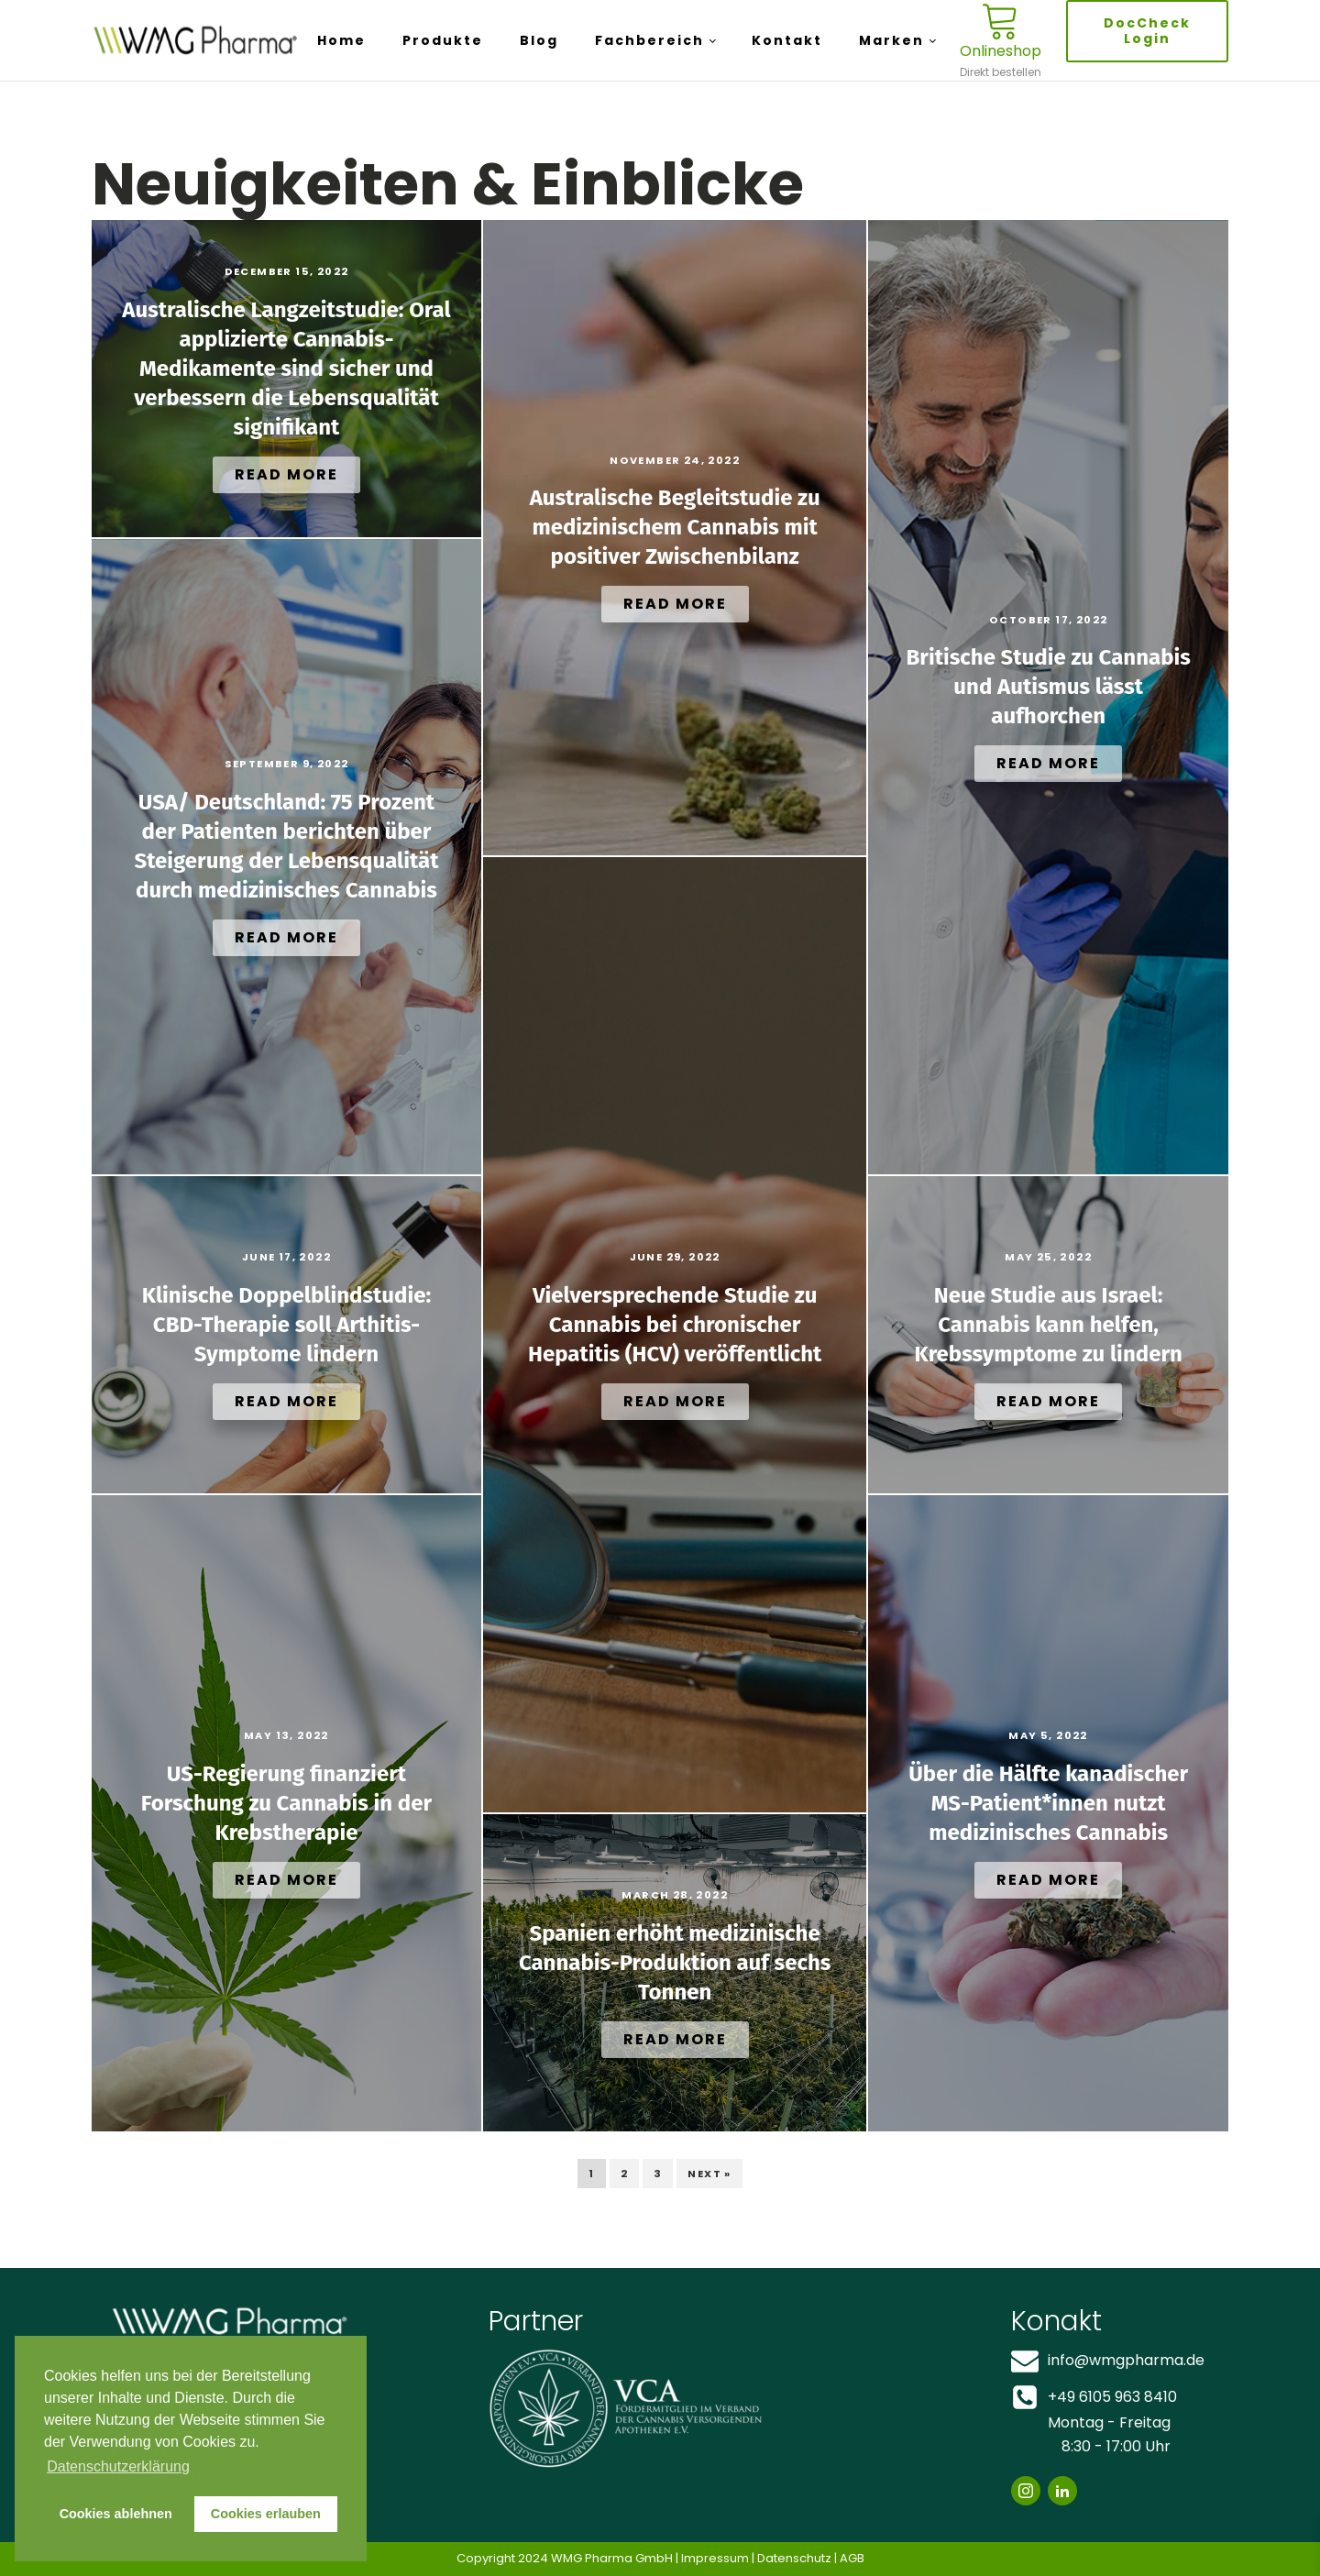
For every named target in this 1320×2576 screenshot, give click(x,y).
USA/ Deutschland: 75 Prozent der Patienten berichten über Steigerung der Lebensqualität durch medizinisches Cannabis (287, 846)
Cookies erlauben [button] (266, 2513)
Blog (539, 40)
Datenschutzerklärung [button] (118, 2466)
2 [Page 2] (624, 2173)
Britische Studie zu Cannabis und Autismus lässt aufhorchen (1048, 686)
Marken (891, 40)
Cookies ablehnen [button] (116, 2513)
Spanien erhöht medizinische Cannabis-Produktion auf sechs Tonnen (674, 1963)
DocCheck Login (1147, 31)
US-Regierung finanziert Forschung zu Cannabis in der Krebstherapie (286, 1803)
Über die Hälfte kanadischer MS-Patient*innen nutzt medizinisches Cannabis (1048, 1803)
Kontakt (787, 40)
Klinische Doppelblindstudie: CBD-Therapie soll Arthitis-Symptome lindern (286, 1324)
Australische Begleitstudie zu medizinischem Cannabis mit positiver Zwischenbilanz (675, 527)
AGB (852, 2558)
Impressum (715, 2558)
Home (341, 40)
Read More (286, 474)
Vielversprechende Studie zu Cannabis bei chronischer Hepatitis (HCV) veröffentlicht (674, 1324)
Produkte (442, 40)
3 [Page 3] (658, 2173)
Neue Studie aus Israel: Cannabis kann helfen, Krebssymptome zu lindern (1048, 1324)
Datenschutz (794, 2558)
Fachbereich (649, 40)
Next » (709, 2173)
